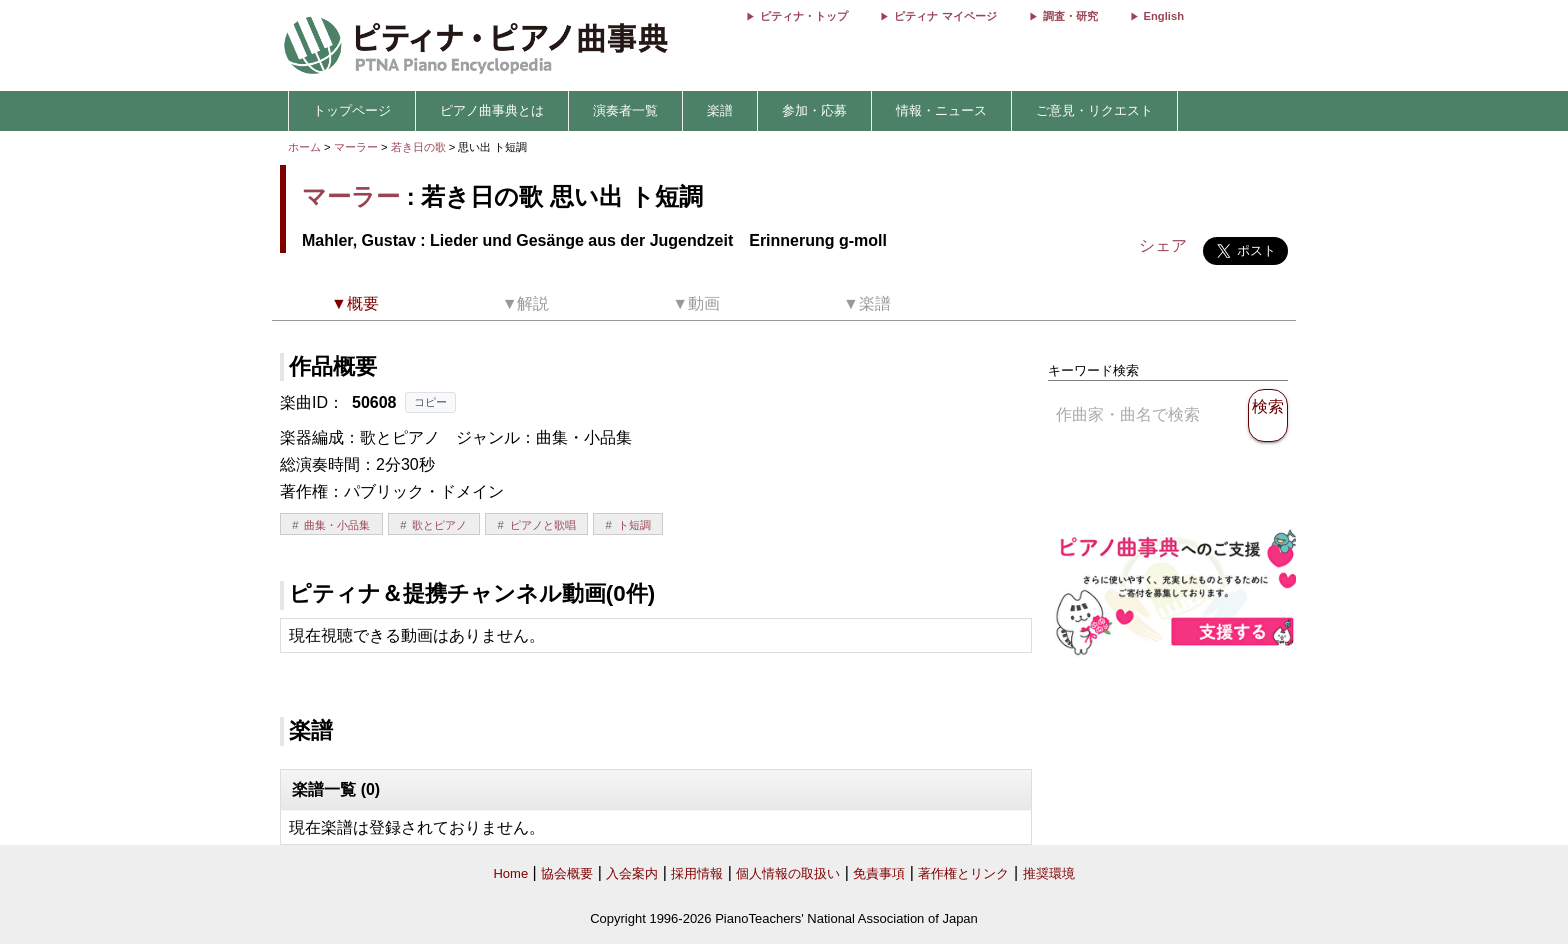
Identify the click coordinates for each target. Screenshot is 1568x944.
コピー (430, 402)
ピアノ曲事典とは (492, 110)
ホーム (304, 147)
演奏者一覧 (625, 110)
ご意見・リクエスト (1094, 110)
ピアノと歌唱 (543, 525)
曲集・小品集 (337, 525)
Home (510, 873)
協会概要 (567, 873)
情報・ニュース (941, 110)
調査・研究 (1070, 16)
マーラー (356, 147)
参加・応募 (814, 110)
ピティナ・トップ (804, 16)
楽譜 (720, 110)
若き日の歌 (420, 147)
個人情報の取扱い (788, 873)
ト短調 (634, 525)
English (1164, 16)
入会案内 (632, 873)
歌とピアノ (439, 525)
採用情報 (697, 873)
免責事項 (879, 873)
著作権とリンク (963, 873)
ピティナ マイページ (945, 16)
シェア (1163, 245)
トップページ (352, 110)
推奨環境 (1049, 873)
